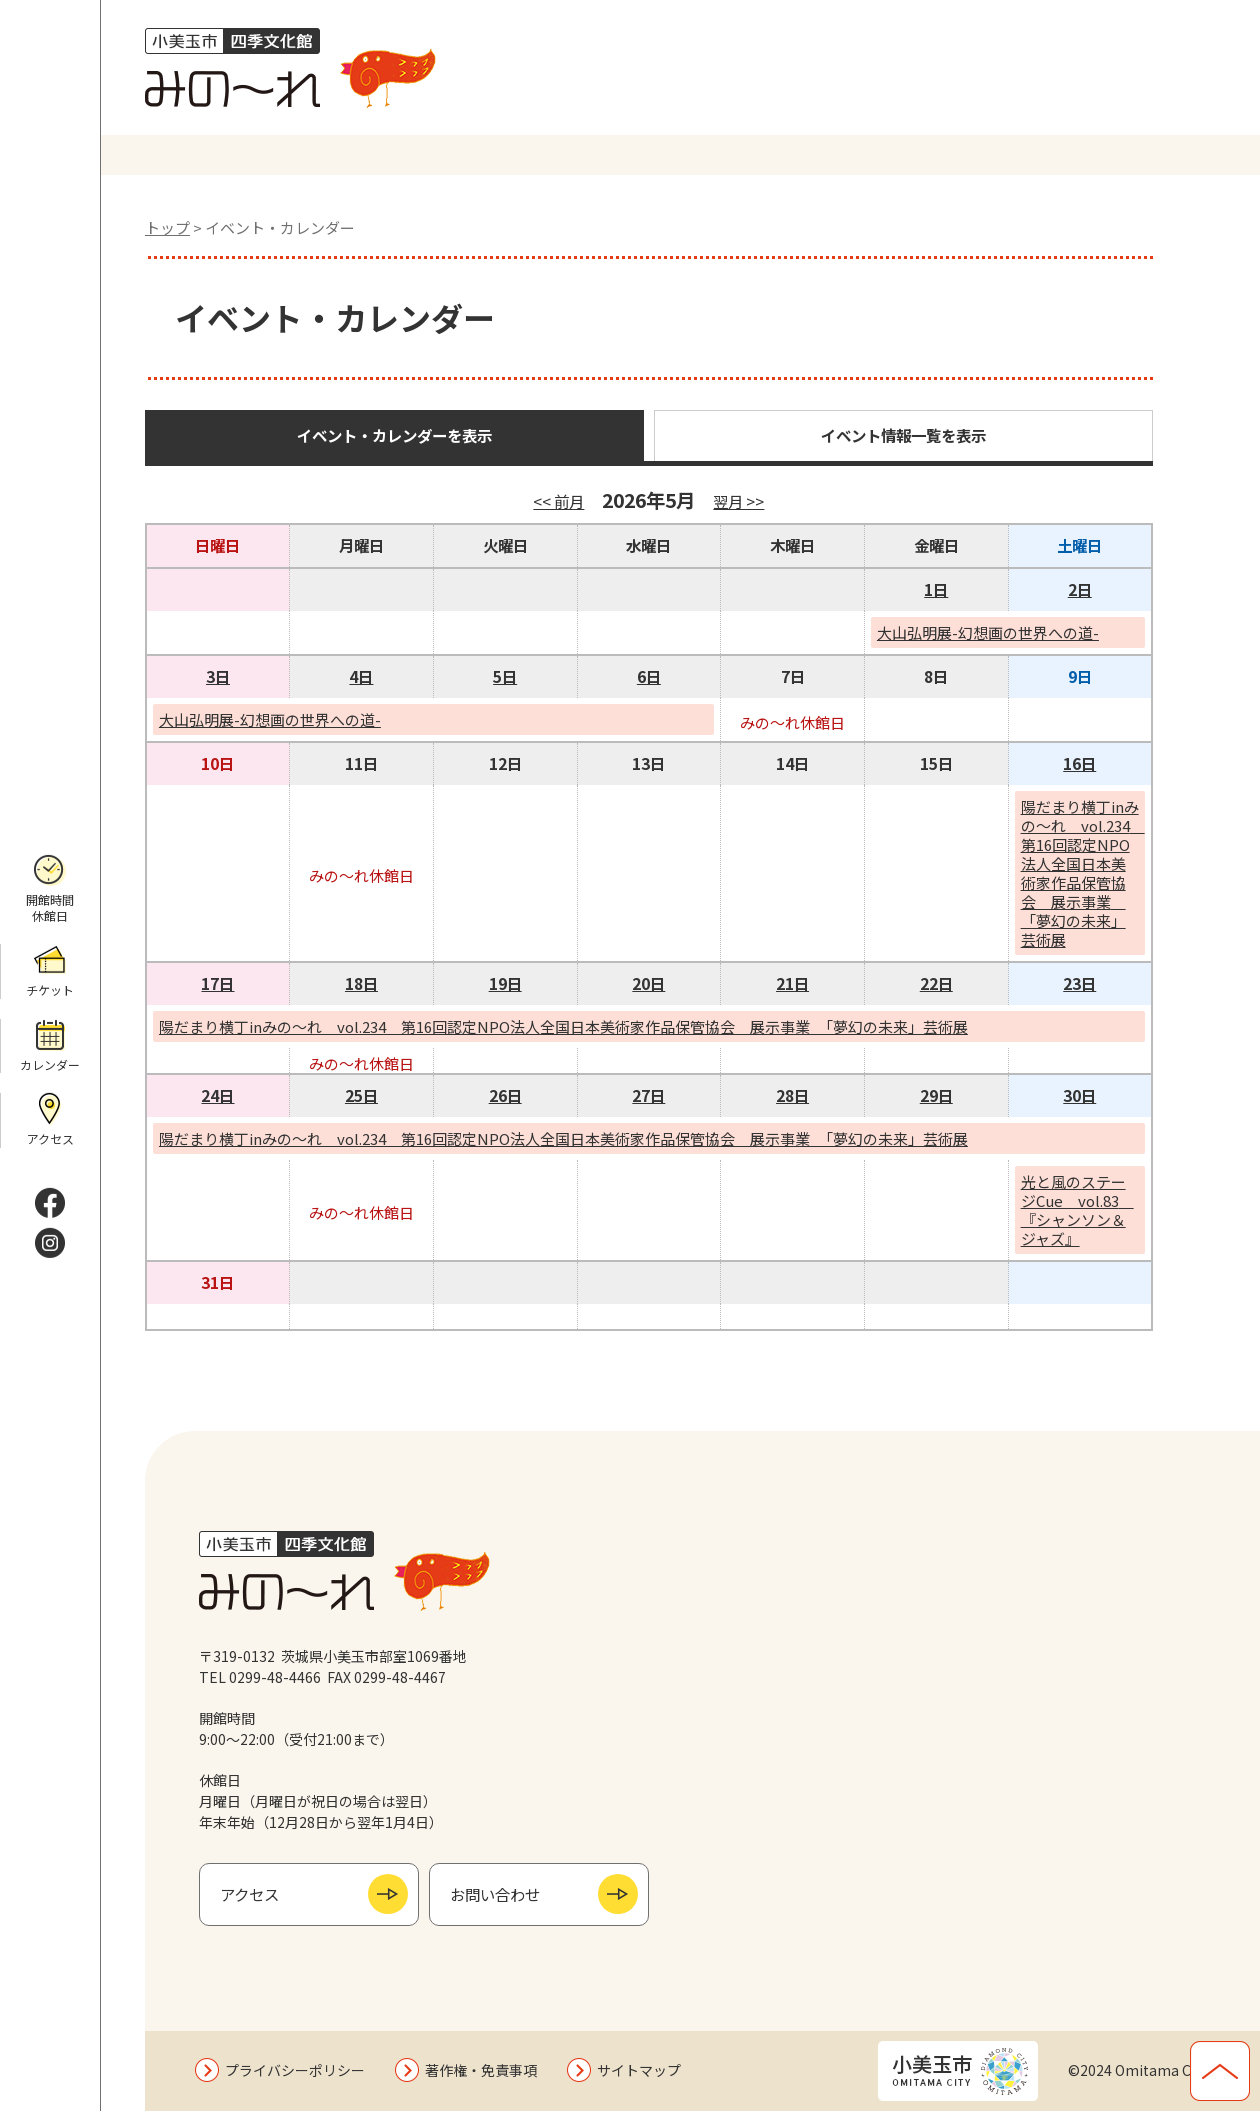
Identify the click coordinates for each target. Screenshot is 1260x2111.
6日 (649, 676)
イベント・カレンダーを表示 (394, 435)
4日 (361, 676)
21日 (792, 983)
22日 (936, 983)
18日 (361, 983)
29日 (936, 1095)
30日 (1079, 1095)
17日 (217, 983)
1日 (936, 589)
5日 (505, 676)
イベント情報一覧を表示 (903, 435)
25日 (361, 1095)
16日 (1079, 763)
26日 (505, 1095)
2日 (1080, 589)
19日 (505, 983)
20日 (648, 983)
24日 (217, 1095)
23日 (1079, 983)
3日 (218, 676)
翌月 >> (738, 501)
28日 (792, 1095)
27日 (648, 1095)
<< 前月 (558, 501)
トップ (167, 227)
